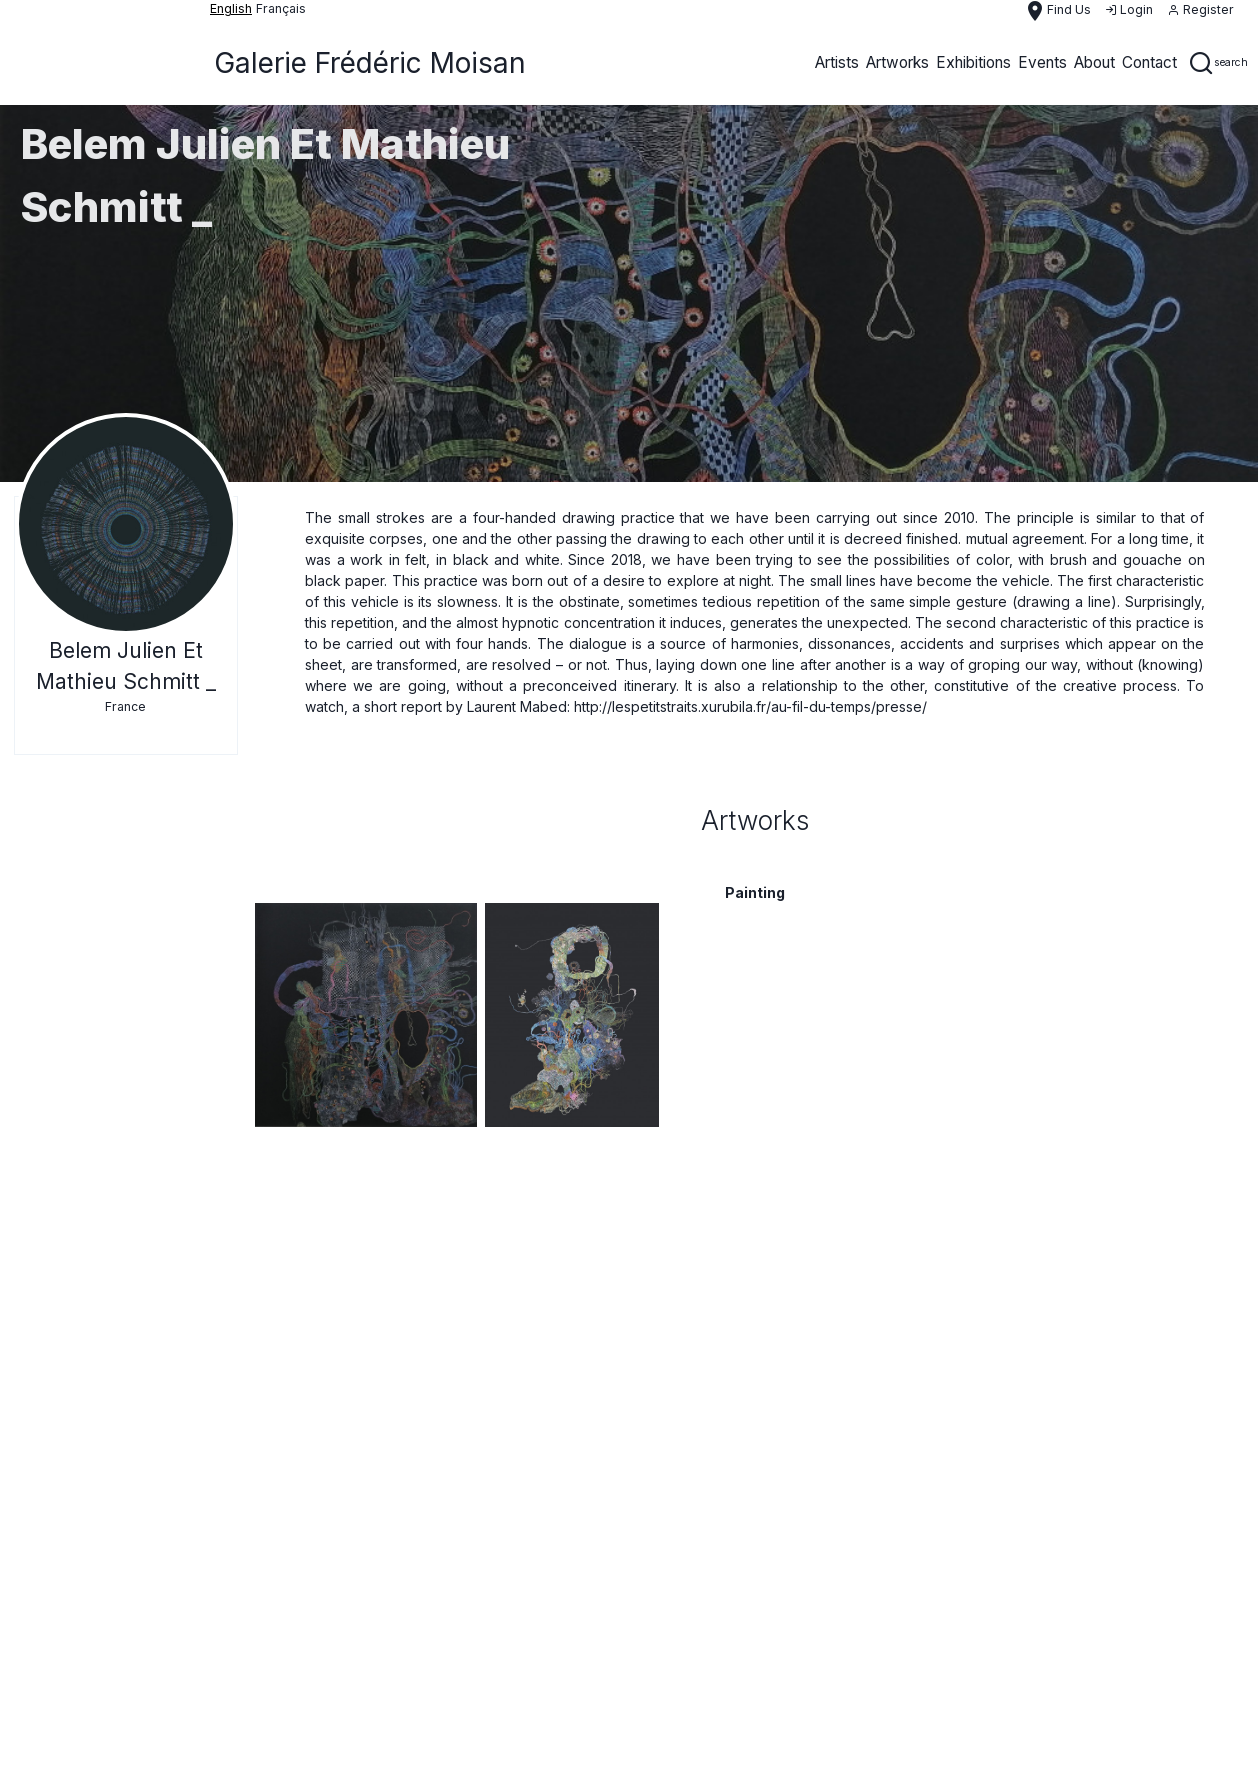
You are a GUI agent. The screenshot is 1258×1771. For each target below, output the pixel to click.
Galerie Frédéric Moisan (370, 63)
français (281, 8)
